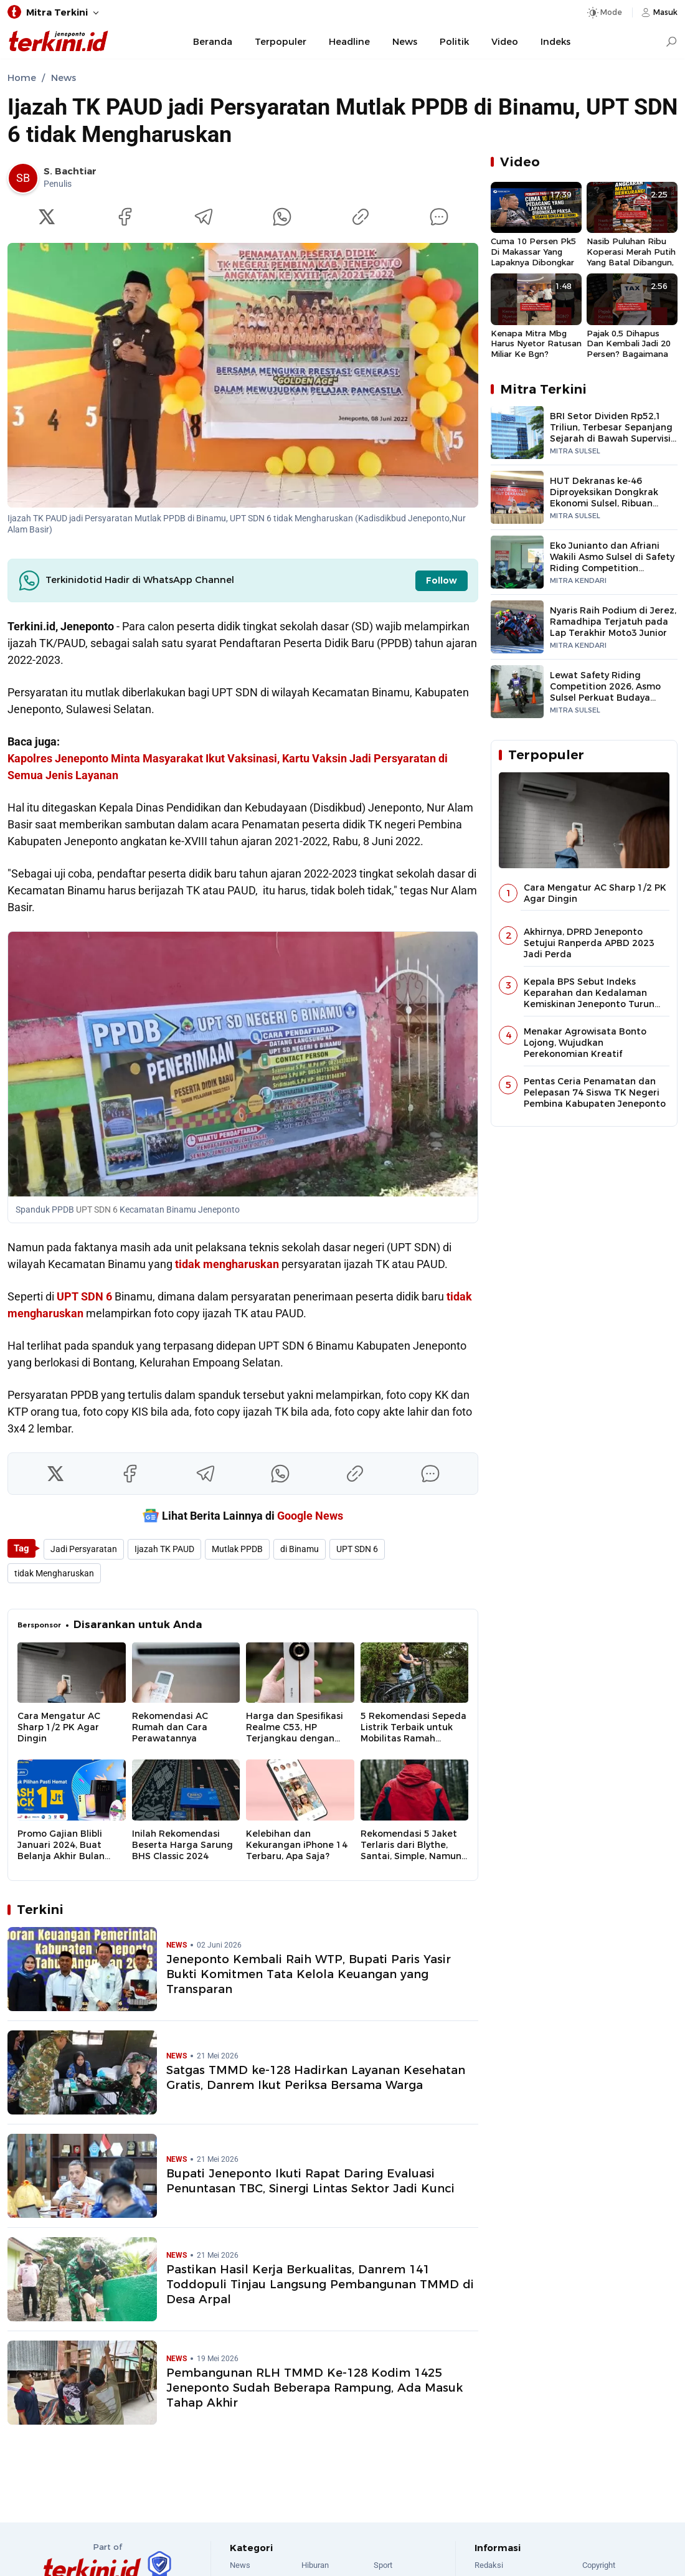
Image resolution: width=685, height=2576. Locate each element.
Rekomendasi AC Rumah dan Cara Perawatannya (170, 1727)
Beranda (212, 41)
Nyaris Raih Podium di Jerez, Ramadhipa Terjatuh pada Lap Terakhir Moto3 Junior (613, 621)
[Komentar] (439, 216)
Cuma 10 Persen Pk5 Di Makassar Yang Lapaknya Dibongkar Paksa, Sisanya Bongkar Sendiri (533, 252)
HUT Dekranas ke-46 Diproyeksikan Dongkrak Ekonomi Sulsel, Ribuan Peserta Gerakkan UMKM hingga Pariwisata (605, 503)
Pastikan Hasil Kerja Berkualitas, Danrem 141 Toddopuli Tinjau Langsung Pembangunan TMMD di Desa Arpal (320, 2284)
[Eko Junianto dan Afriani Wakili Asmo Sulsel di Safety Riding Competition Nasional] (517, 562)
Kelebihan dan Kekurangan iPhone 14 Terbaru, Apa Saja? (296, 1845)
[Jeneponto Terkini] (58, 42)
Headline (349, 41)
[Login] (658, 12)
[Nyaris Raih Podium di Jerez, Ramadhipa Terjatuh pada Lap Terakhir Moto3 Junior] (517, 626)
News (404, 41)
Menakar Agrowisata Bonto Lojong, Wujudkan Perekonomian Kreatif (585, 1042)
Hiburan (315, 2565)
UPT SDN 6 (97, 1210)
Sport (383, 2565)
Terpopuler (280, 41)
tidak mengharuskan (227, 1264)
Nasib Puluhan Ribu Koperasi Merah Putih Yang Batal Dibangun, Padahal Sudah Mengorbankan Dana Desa (631, 252)
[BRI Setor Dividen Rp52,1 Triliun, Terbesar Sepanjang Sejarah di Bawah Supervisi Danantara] (517, 432)
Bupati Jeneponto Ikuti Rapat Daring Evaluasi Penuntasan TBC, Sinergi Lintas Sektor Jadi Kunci (310, 2180)
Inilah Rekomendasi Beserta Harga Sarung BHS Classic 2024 (182, 1845)
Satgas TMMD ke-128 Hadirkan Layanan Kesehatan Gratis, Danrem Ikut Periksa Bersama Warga (315, 2077)
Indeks (555, 41)
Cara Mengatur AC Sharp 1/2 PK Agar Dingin (58, 1727)
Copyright (598, 2565)
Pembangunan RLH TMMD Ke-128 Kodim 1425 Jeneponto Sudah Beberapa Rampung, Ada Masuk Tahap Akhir (314, 2387)
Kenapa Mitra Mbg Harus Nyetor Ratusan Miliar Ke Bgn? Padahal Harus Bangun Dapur (536, 344)
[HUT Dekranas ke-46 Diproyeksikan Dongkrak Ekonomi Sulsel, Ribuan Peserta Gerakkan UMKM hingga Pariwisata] (517, 497)
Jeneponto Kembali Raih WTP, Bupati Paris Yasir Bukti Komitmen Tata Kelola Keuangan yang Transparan (308, 1974)
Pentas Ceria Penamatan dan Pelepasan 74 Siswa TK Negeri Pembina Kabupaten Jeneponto (595, 1092)
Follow (441, 580)
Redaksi (489, 2565)
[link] (52, 178)
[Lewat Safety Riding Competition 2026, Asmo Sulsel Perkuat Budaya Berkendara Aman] (517, 691)
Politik (454, 41)
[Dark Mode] (604, 12)
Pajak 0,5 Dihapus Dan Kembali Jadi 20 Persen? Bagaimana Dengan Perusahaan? (630, 344)
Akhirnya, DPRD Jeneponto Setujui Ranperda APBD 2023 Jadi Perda (589, 943)
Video (504, 41)
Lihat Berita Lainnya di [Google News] (243, 1515)
